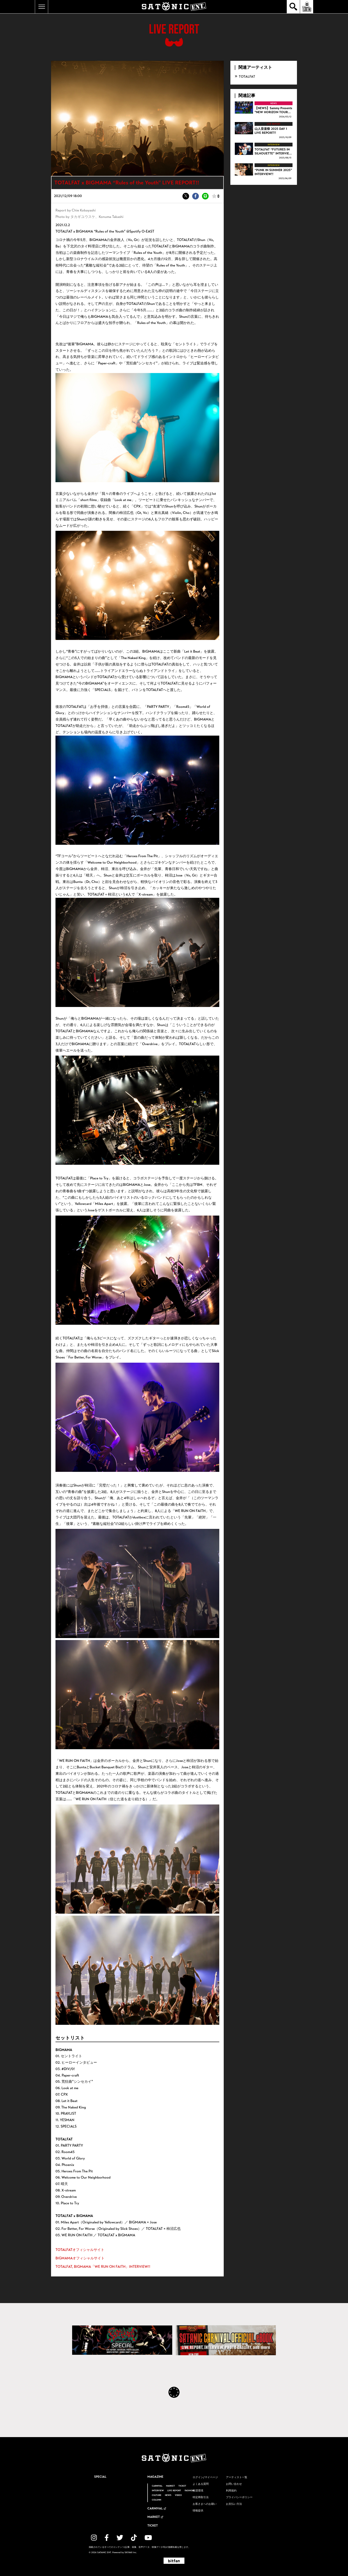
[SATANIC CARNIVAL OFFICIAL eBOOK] (226, 2340)
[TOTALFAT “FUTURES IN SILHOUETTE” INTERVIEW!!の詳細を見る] (264, 151)
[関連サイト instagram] (94, 2537)
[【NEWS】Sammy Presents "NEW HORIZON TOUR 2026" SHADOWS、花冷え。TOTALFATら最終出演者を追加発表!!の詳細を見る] (264, 109)
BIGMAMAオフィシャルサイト (80, 2258)
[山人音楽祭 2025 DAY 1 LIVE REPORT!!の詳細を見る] (264, 130)
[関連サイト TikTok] (134, 2537)
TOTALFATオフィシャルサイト (79, 2250)
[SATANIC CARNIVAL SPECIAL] (122, 2340)
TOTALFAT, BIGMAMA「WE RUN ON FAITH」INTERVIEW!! (102, 2266)
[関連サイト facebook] (106, 2537)
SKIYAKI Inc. (131, 2552)
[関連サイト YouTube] (148, 2537)
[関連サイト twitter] (119, 2537)
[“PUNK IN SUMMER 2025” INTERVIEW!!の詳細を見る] (264, 171)
